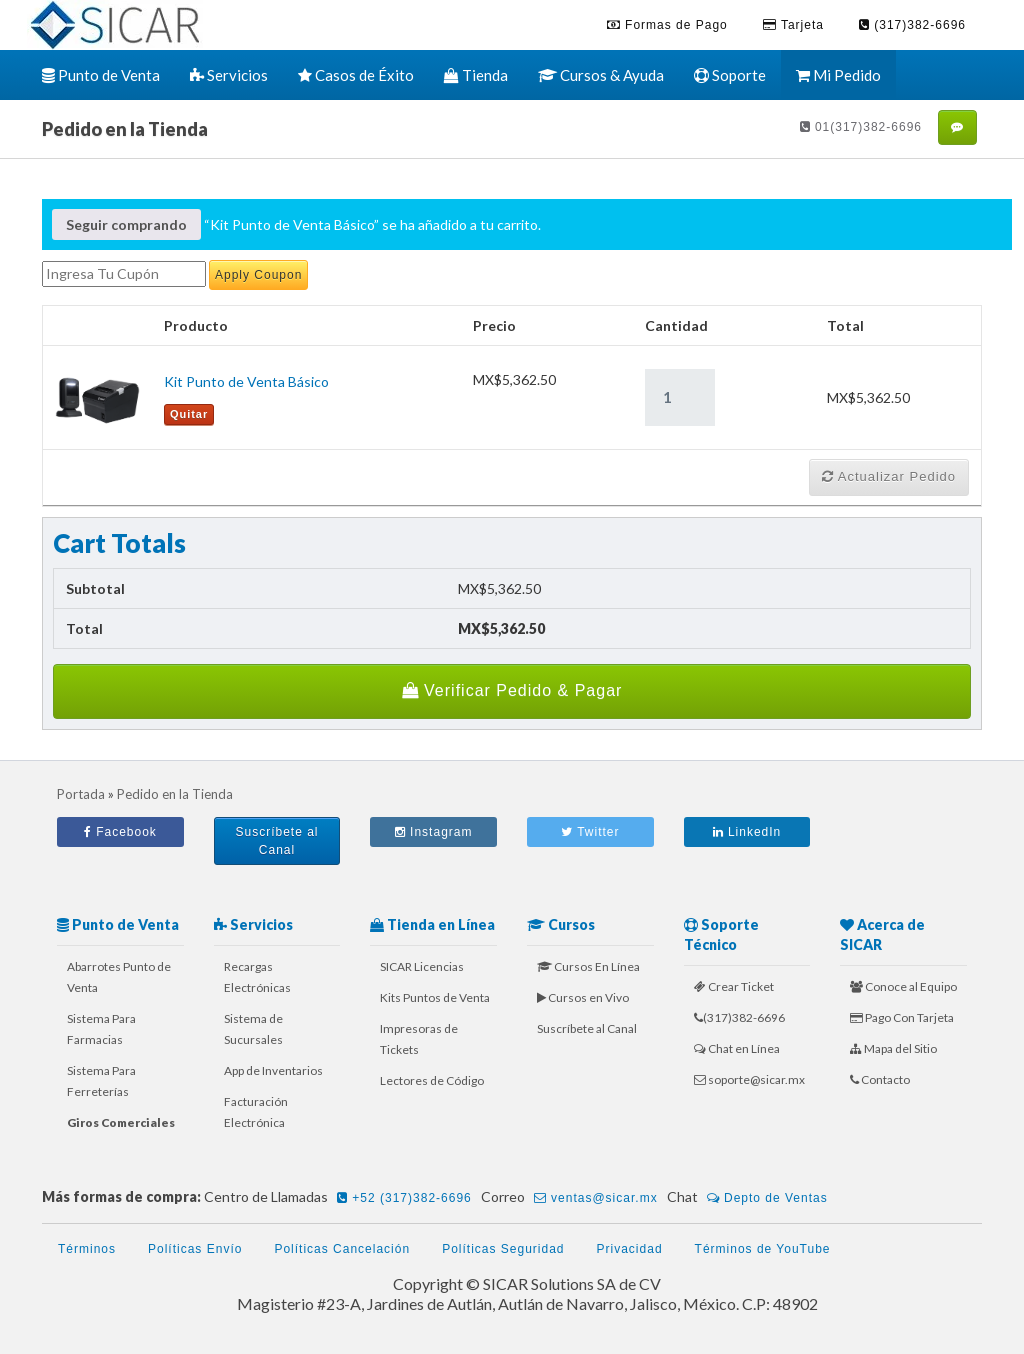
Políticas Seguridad (503, 1249)
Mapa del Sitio (893, 1048)
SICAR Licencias (422, 966)
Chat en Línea (737, 1048)
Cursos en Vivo (583, 997)
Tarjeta (793, 25)
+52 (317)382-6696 (404, 1198)
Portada (81, 794)
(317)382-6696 (912, 25)
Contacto (880, 1079)
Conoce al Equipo (903, 986)
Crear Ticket (734, 986)
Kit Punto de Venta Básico (246, 381)
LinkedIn (747, 832)
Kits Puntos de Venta (435, 997)
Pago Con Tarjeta (902, 1017)
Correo (572, 1198)
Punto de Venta (101, 75)
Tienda (476, 75)
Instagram (434, 832)
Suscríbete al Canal (276, 841)
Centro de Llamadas (341, 1198)
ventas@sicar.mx (596, 1198)
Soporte (730, 75)
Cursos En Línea (588, 966)
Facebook (120, 832)
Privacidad (630, 1249)
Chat (750, 1198)
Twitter (590, 832)
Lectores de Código (432, 1080)
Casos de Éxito (356, 75)
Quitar (189, 414)
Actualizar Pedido (889, 476)
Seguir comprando (126, 224)
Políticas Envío (195, 1249)
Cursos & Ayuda (601, 75)
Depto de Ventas (767, 1198)
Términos (87, 1249)
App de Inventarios (273, 1070)
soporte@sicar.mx (749, 1079)
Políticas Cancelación (342, 1249)
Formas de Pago (667, 25)
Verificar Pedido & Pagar (512, 690)
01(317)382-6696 (861, 127)
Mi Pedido (838, 75)
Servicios (229, 75)
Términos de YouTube (763, 1249)
